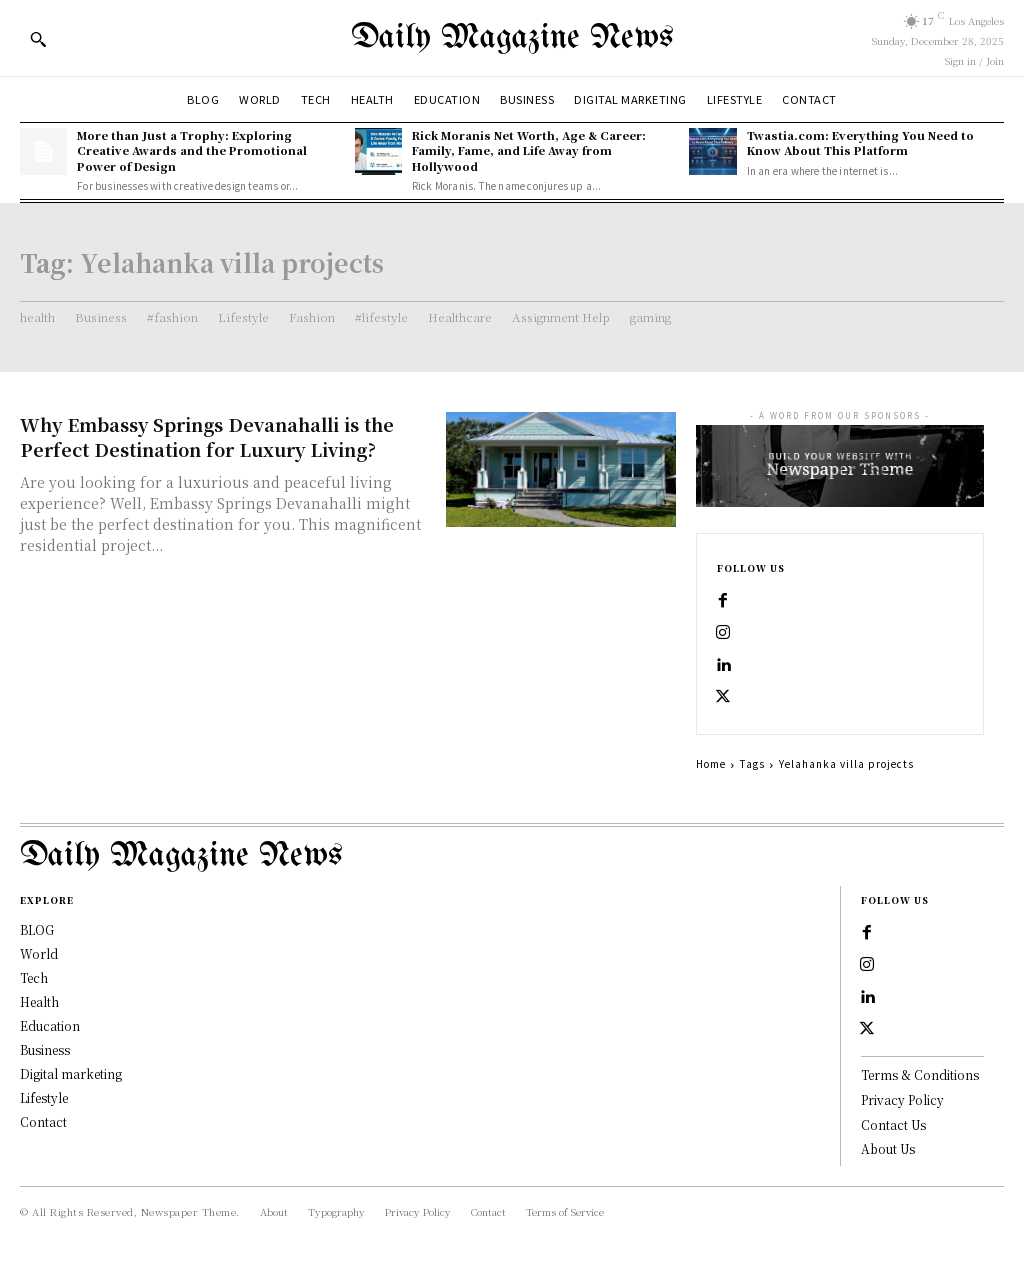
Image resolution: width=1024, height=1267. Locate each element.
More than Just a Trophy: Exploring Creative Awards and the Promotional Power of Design (192, 150)
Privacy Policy (902, 1099)
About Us (888, 1148)
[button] (38, 39)
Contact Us (893, 1124)
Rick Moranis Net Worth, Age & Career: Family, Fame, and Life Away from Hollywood (529, 150)
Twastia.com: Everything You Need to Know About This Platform (860, 142)
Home (711, 763)
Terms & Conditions (920, 1074)
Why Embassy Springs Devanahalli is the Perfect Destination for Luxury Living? (207, 436)
